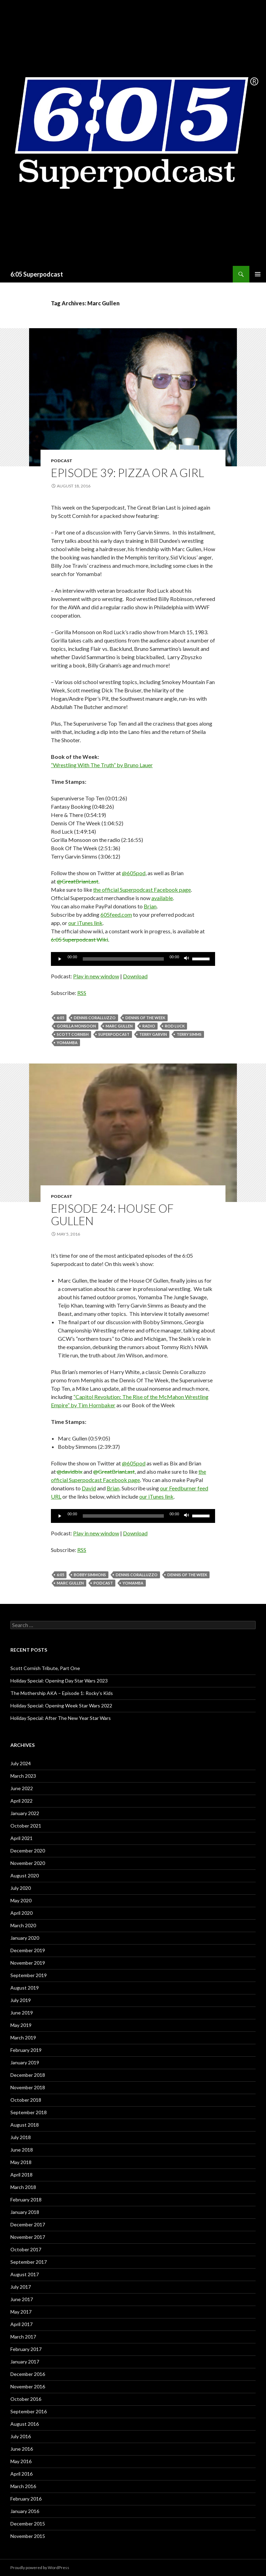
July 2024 (20, 1763)
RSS (81, 992)
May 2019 (21, 2025)
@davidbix (69, 1471)
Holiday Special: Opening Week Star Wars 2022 (61, 1705)
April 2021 (21, 1838)
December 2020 (27, 1851)
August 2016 (24, 2424)
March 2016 (23, 2486)
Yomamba (67, 1042)
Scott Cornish (73, 1034)
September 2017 (28, 2262)
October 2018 (25, 2100)
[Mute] (186, 958)
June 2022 (21, 1788)
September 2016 (28, 2411)
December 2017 (27, 2224)
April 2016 (21, 2474)
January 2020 (24, 1938)
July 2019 (20, 2000)
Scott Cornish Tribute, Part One (45, 1668)
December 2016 (27, 2374)
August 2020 (24, 1875)
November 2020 (27, 1863)
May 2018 (21, 2162)
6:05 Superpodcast (36, 274)
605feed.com (116, 914)
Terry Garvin (153, 1034)
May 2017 (21, 2312)
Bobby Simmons (90, 1574)
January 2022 (24, 1813)
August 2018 (24, 2125)
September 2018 (28, 2112)
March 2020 (23, 1925)
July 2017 (20, 2287)
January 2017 (24, 2361)
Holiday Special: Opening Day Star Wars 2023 (59, 1681)
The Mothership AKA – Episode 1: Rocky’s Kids (61, 1693)
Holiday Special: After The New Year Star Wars (60, 1718)
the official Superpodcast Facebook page (142, 889)
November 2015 (27, 2536)
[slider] (123, 959)
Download (135, 976)
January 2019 (24, 2062)
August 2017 (24, 2274)
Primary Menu (257, 274)
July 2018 (20, 2137)
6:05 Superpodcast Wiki (79, 939)
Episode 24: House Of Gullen (112, 1214)
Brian (150, 906)
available (162, 898)
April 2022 (21, 1801)
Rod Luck (175, 1026)
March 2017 (23, 2337)
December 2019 (27, 1950)
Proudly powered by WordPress (39, 2567)
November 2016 (27, 2386)
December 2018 (27, 2075)
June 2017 (21, 2299)
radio (148, 1026)
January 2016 (24, 2511)
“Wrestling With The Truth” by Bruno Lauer (102, 765)
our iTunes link (85, 922)
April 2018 (21, 2175)
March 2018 (23, 2187)
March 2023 (23, 1776)
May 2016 (21, 2461)
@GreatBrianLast (77, 881)
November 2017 (27, 2237)
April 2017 (21, 2324)
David (89, 1488)
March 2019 (23, 2037)
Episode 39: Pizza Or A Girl (127, 472)
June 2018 (21, 2150)
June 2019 (21, 2013)
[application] (133, 959)
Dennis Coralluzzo (95, 1017)
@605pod (133, 873)
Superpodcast (114, 1034)
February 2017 (26, 2349)
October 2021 (25, 1826)
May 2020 (21, 1900)
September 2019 (28, 1975)
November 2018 (27, 2087)
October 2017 (25, 2249)
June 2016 (21, 2449)
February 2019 (26, 2050)
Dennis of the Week (145, 1017)
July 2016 (20, 2436)
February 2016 (26, 2499)
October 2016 (25, 2399)
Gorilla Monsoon (76, 1026)
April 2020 (21, 1913)
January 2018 (24, 2212)
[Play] (59, 958)
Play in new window (96, 976)
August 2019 (24, 1988)
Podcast (61, 460)
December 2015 (27, 2523)
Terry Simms (189, 1034)
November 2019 (27, 1963)
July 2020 (20, 1888)
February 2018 (26, 2199)
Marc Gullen (119, 1026)
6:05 (60, 1017)
